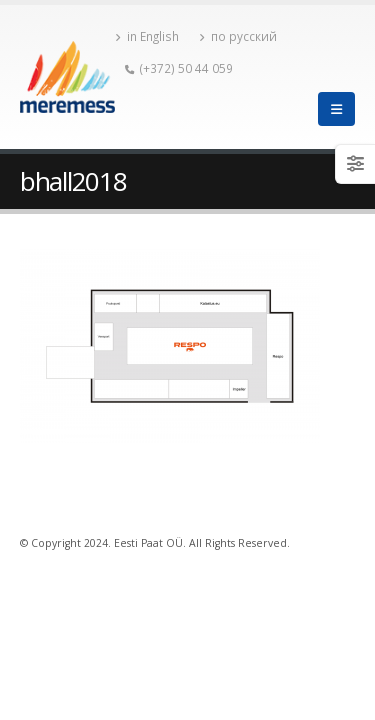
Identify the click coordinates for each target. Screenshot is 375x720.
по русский (238, 36)
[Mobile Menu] (336, 109)
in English (147, 36)
